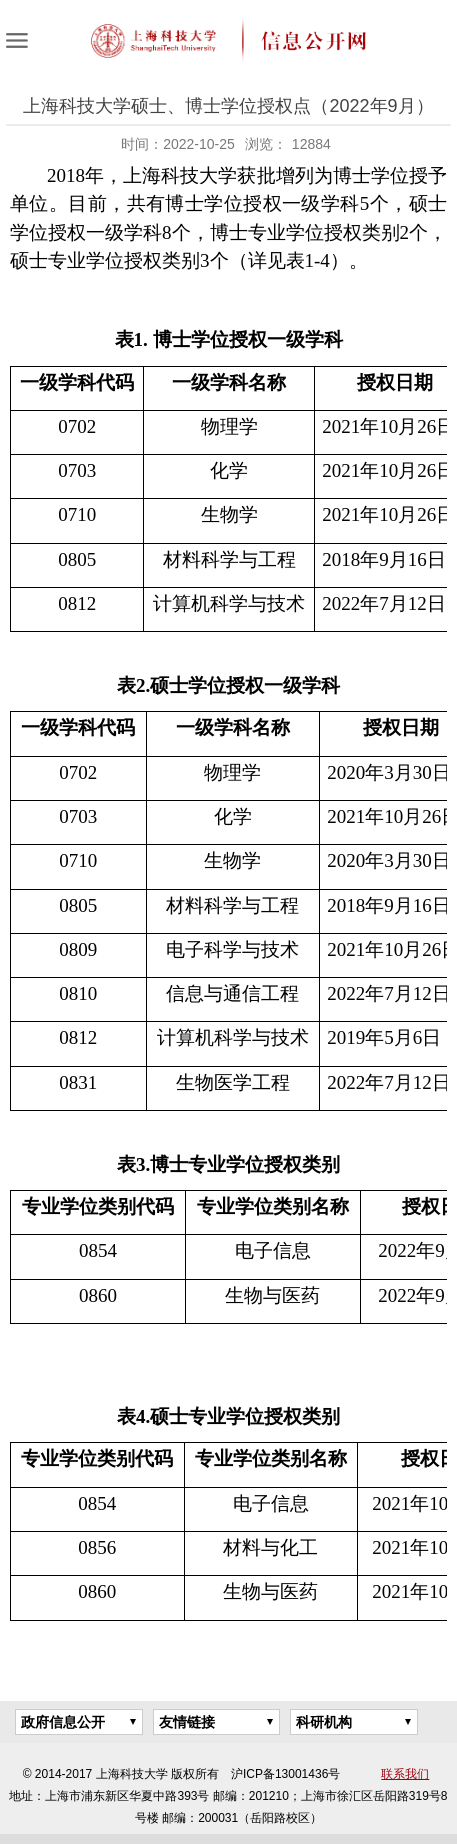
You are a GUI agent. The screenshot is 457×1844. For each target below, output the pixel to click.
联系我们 (405, 1774)
